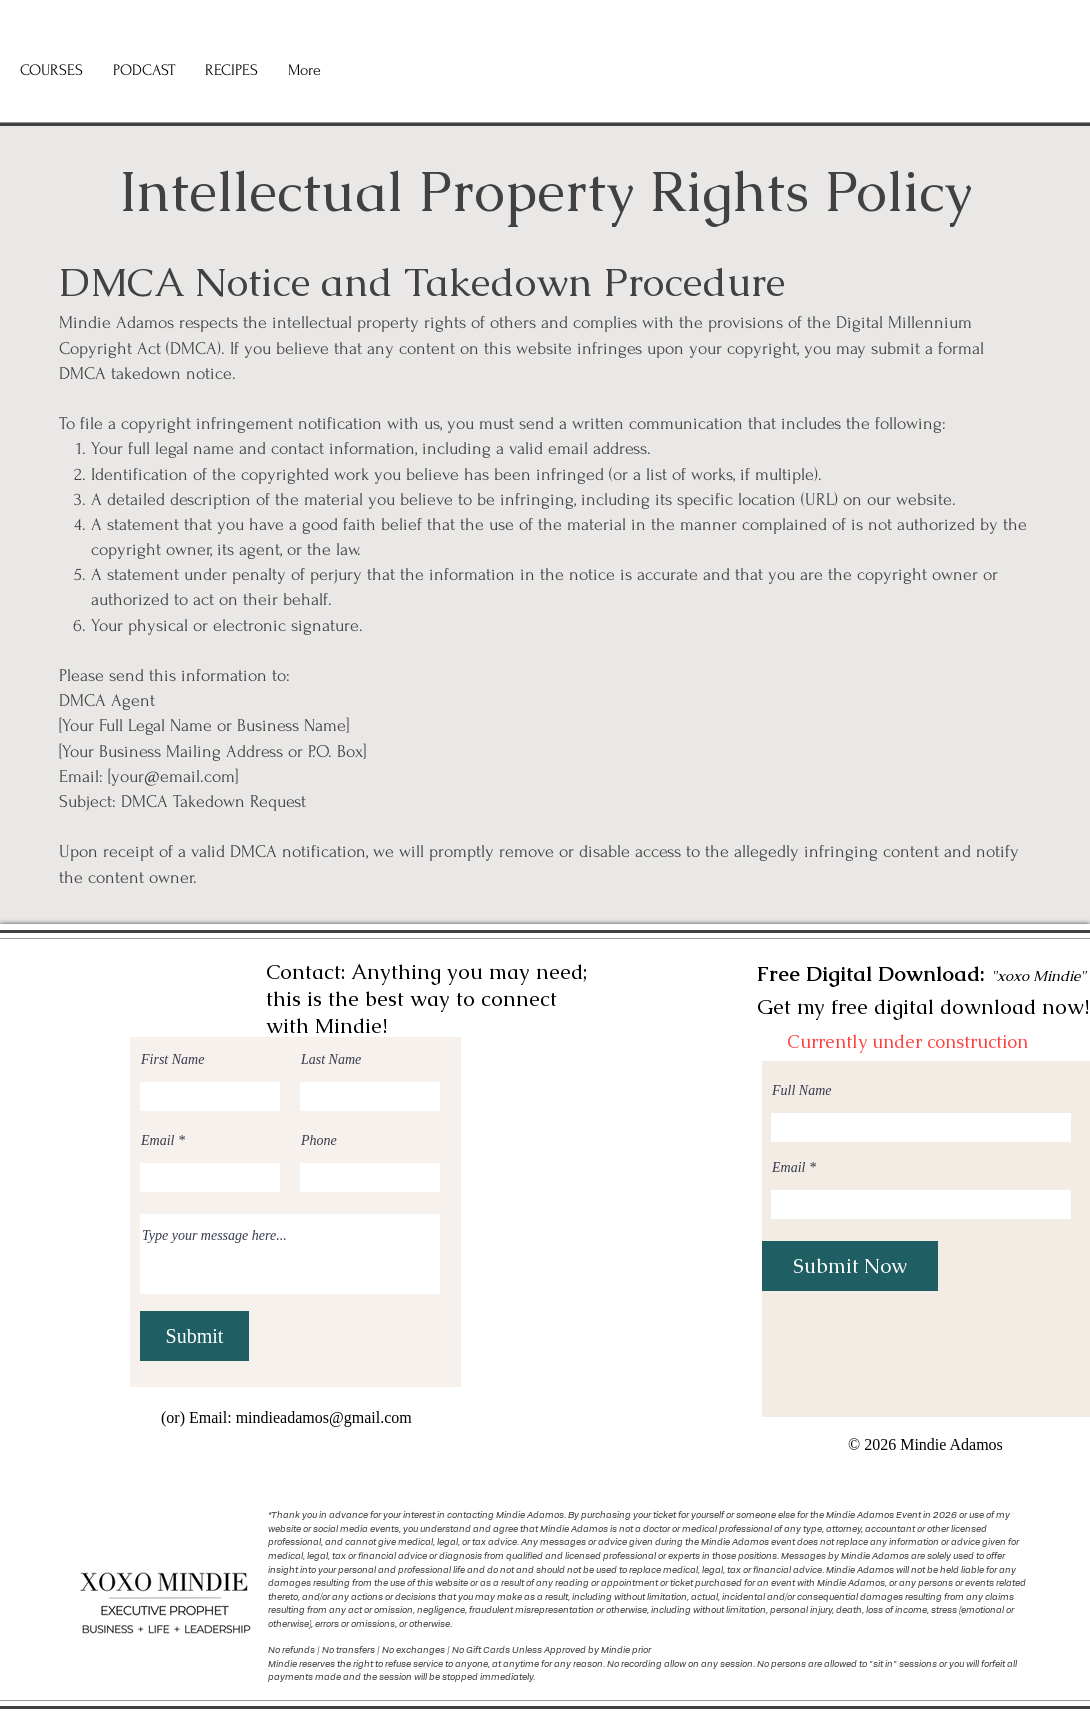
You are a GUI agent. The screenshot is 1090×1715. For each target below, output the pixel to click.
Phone (319, 1141)
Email (157, 1141)
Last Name (331, 1060)
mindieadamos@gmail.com (324, 1417)
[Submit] (194, 1336)
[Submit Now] (850, 1266)
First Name (172, 1060)
